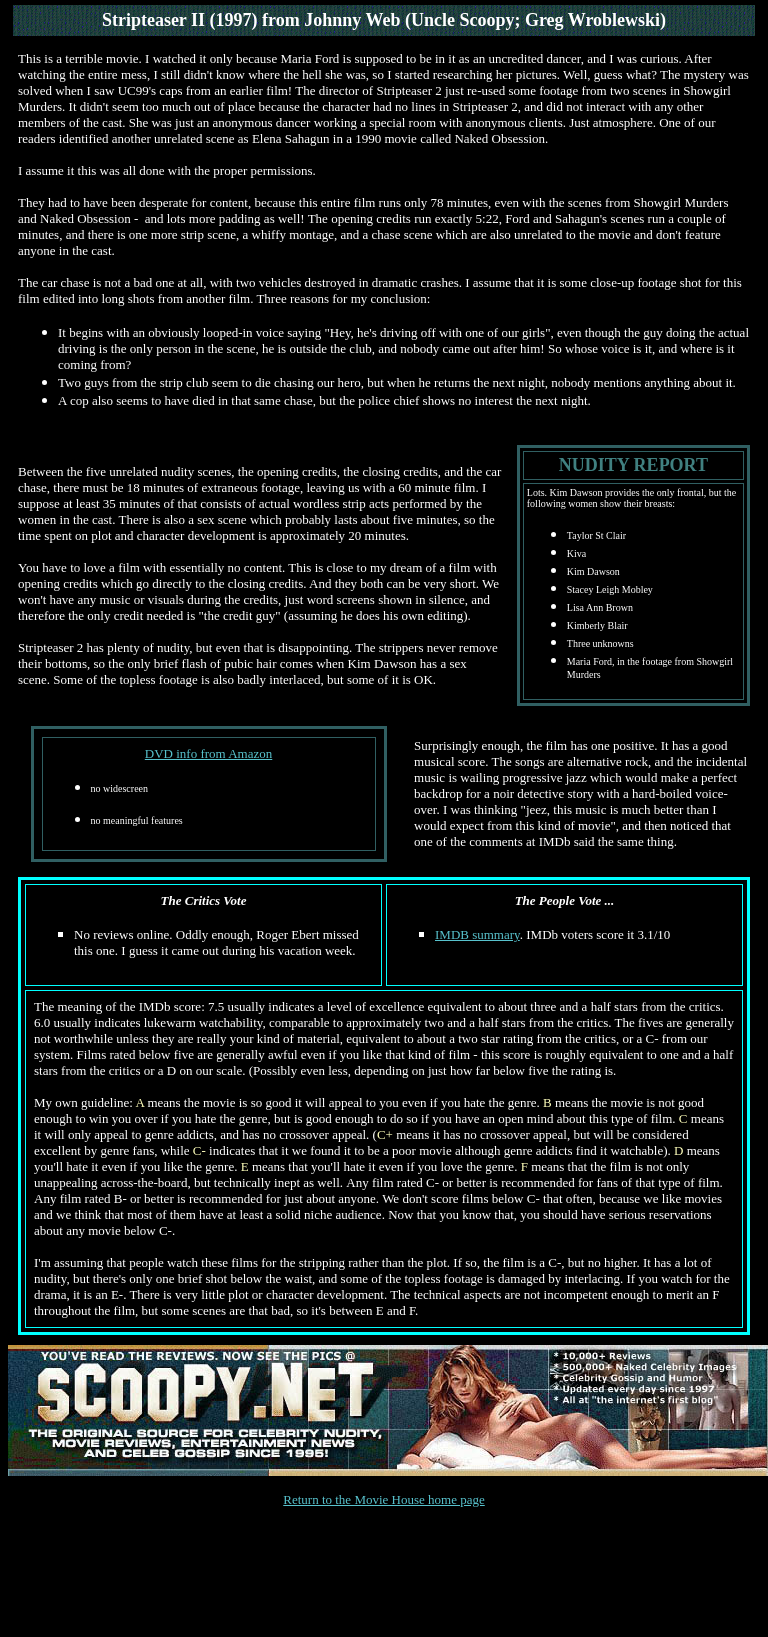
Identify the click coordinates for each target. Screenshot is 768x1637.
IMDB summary (477, 934)
